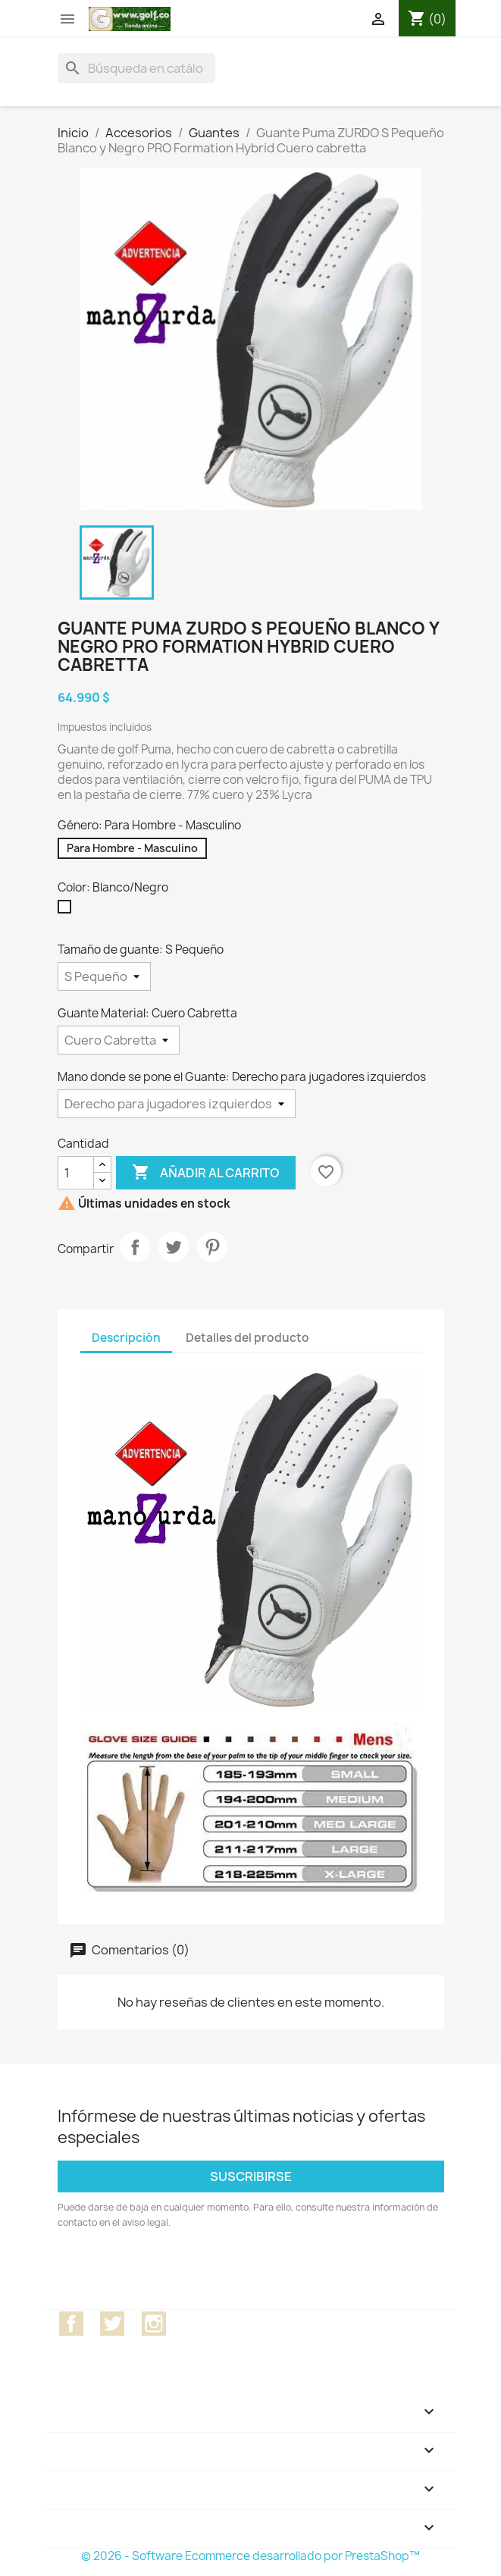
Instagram (154, 2323)
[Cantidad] (76, 1172)
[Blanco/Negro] (67, 910)
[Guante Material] (119, 1040)
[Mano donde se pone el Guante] (177, 1103)
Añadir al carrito (206, 1173)
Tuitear (173, 1247)
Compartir (135, 1247)
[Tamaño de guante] (104, 976)
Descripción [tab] (126, 1338)
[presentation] (184, 2272)
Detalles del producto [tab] (247, 1338)
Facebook (71, 2323)
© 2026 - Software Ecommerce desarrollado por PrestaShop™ (250, 2556)
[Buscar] (136, 68)
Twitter (112, 2323)
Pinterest (212, 1247)
